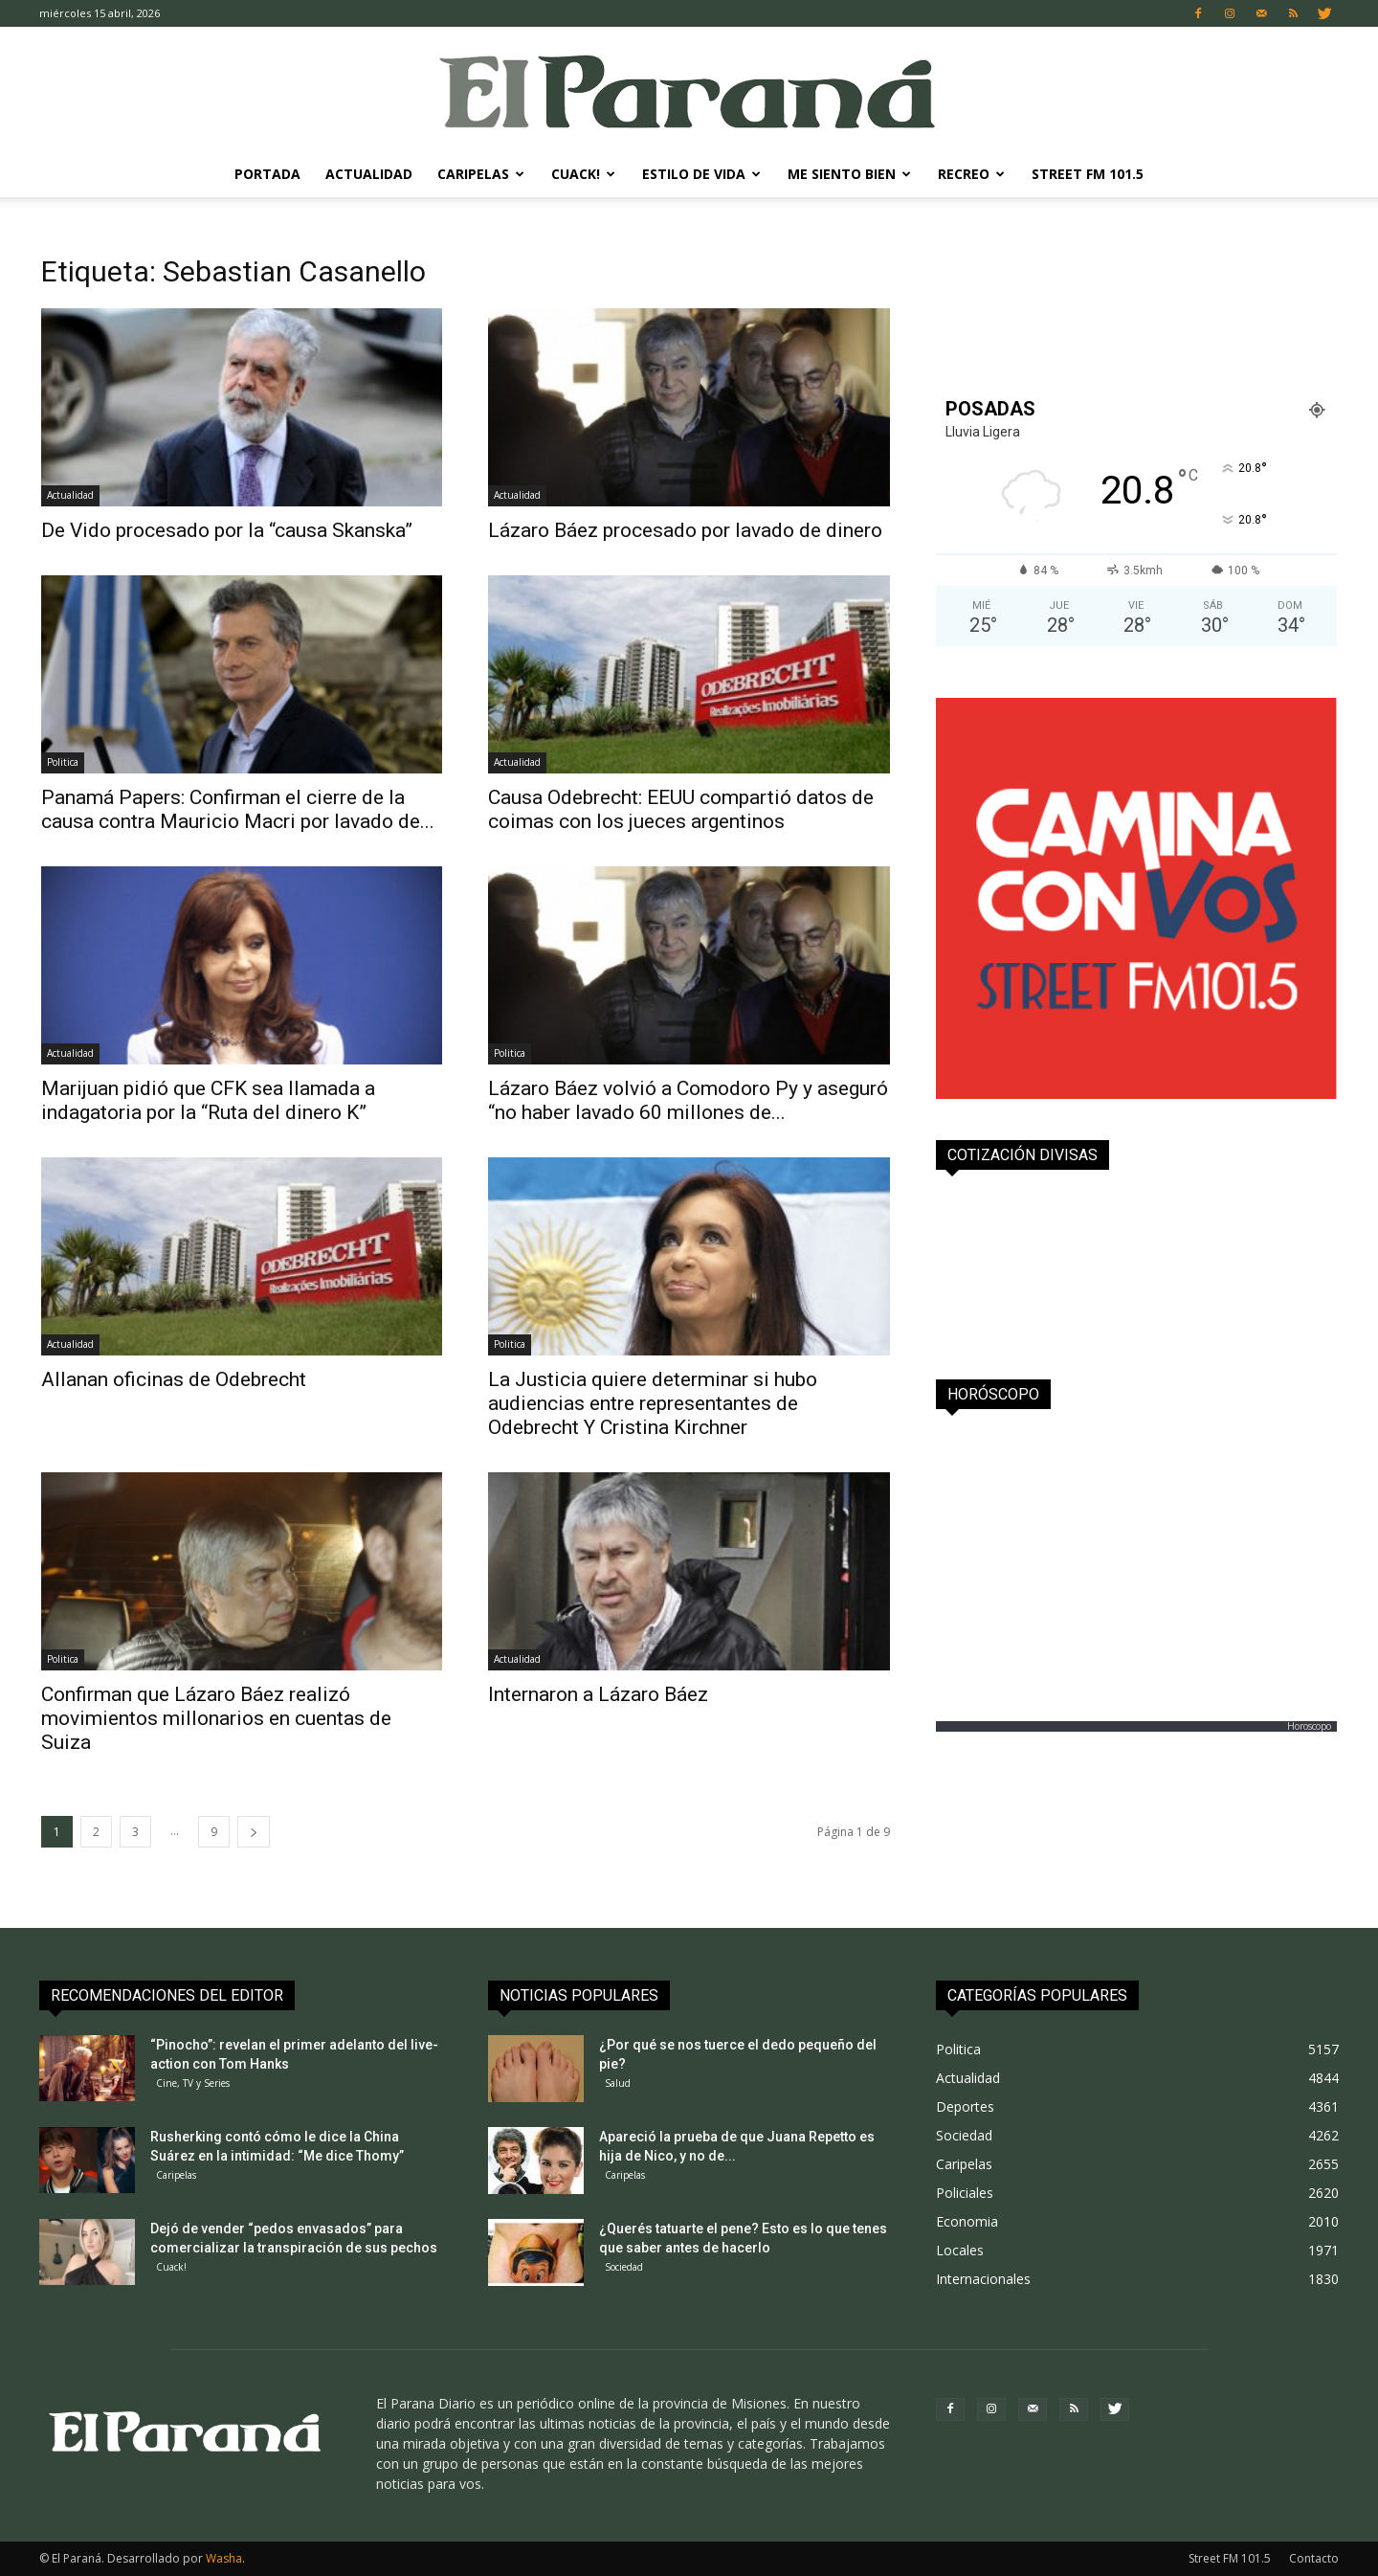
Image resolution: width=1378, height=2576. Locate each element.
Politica (62, 762)
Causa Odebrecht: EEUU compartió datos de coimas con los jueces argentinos (681, 809)
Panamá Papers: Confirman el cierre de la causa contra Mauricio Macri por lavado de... (237, 809)
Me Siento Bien (849, 174)
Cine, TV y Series (193, 2083)
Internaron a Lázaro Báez (598, 1694)
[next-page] (253, 1832)
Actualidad (368, 174)
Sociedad (624, 2267)
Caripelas (480, 174)
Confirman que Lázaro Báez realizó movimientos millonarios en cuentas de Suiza (216, 1718)
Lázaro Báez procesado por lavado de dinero (685, 530)
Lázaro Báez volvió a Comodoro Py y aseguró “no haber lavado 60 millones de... (688, 1100)
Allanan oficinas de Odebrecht (173, 1379)
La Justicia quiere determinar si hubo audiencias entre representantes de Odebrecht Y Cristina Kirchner (652, 1403)
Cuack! (583, 174)
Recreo (971, 174)
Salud (618, 2083)
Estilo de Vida (701, 174)
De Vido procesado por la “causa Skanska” (226, 530)
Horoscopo (1309, 1726)
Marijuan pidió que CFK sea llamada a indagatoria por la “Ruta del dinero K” (208, 1100)
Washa (224, 2558)
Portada (267, 174)
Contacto (1314, 2558)
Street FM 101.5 (1088, 174)
